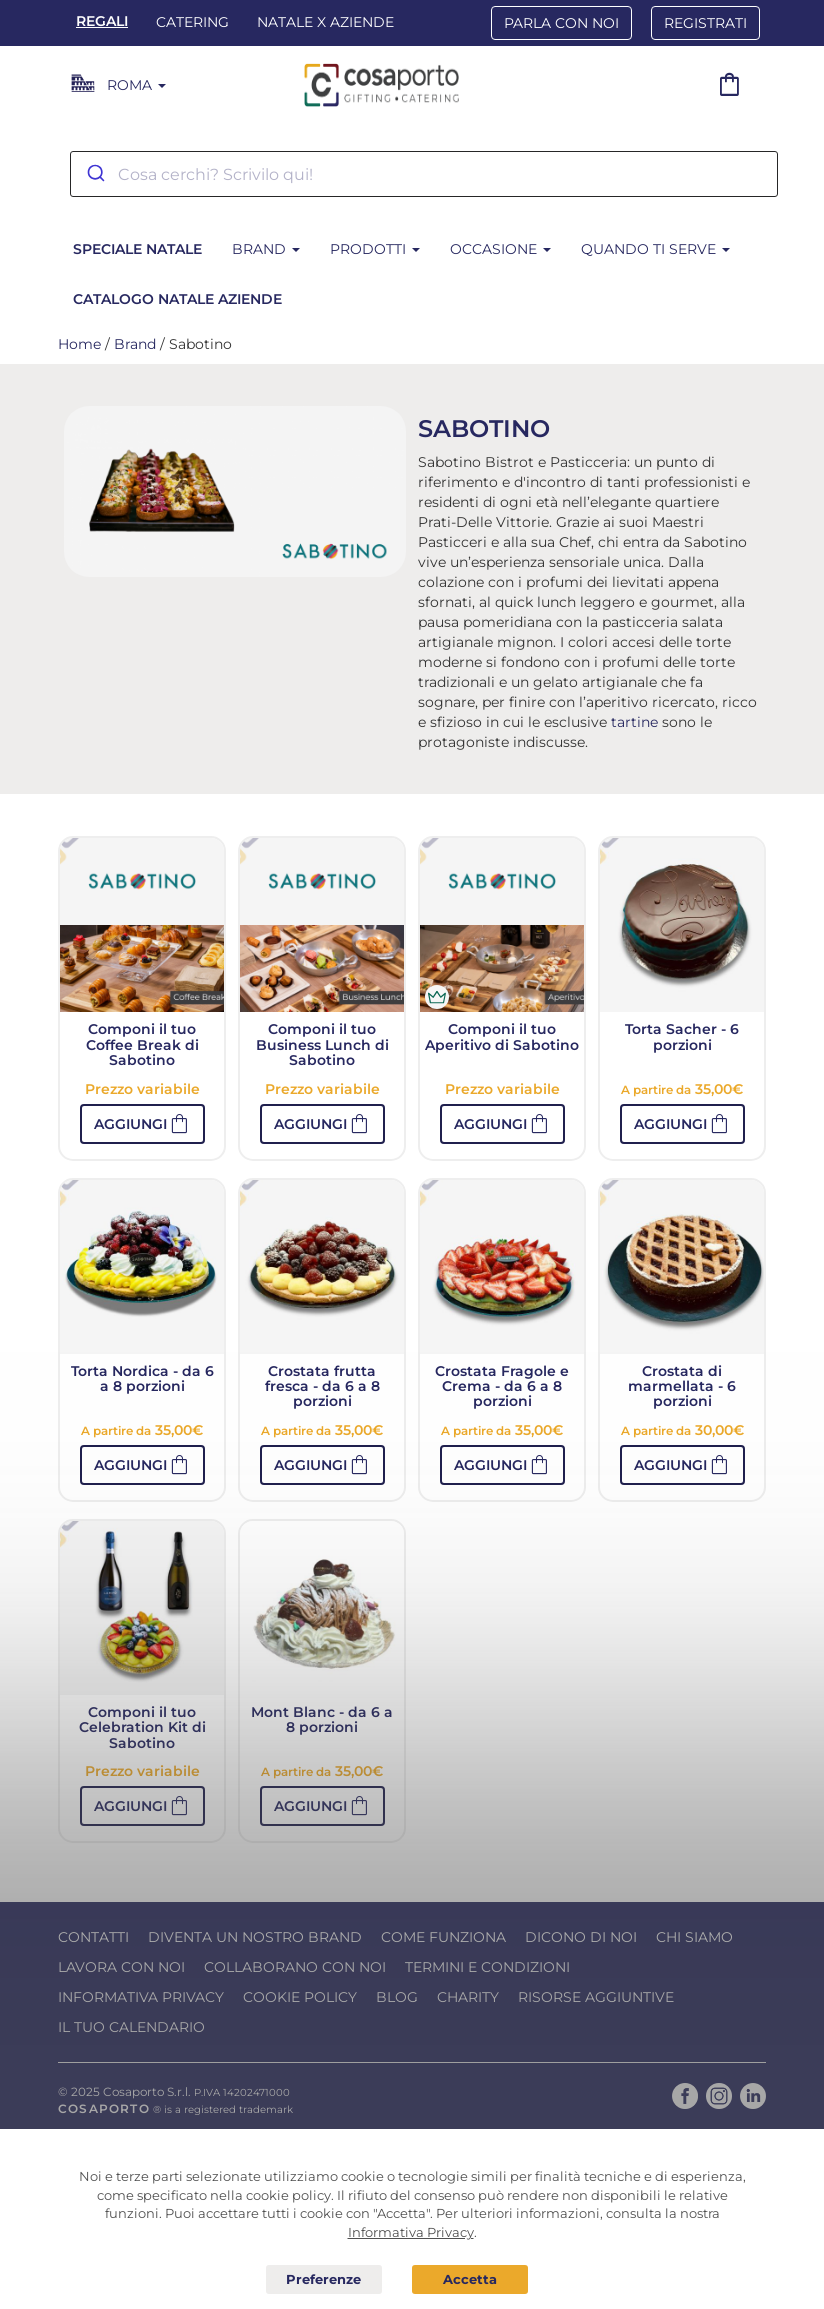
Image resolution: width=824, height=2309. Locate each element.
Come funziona (443, 1937)
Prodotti (375, 249)
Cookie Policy (300, 1997)
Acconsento (470, 2279)
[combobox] (424, 174)
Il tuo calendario (131, 2027)
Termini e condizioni (487, 1967)
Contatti (93, 1937)
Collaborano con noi (295, 1967)
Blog (397, 1997)
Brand (266, 249)
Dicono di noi (581, 1937)
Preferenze (324, 2280)
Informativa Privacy (141, 1997)
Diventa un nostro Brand (255, 1937)
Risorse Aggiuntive (596, 1997)
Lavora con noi (121, 1967)
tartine (634, 722)
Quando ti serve (655, 249)
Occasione (500, 249)
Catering (192, 22)
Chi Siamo (694, 1937)
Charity (468, 1997)
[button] (142, 1124)
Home (79, 344)
